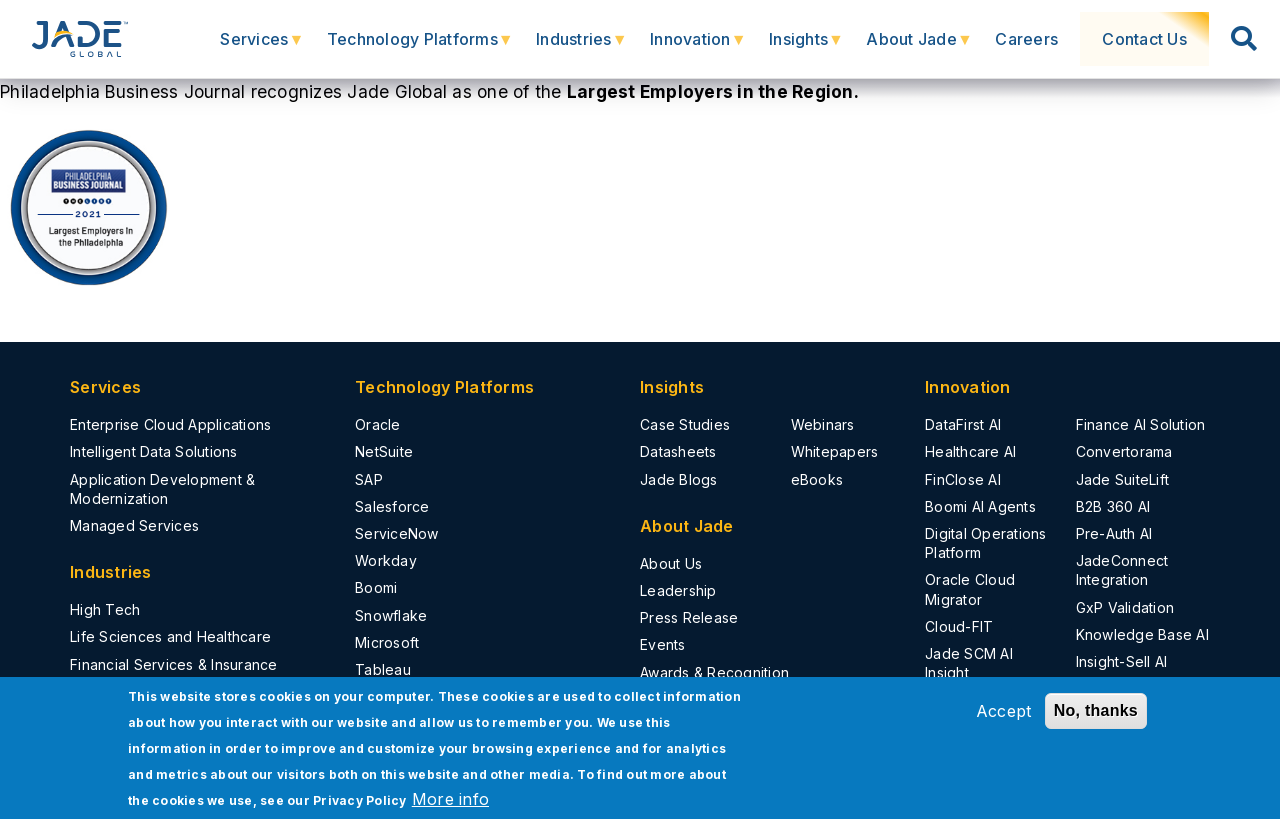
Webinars (823, 424)
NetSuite (384, 451)
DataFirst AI (963, 424)
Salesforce (392, 506)
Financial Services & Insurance (174, 664)
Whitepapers (835, 451)
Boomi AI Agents (980, 506)
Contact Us (1151, 39)
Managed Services (134, 525)
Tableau (383, 669)
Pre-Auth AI (1114, 533)
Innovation (699, 47)
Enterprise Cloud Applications (170, 424)
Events (663, 644)
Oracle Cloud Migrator (970, 589)
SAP (369, 479)
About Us (671, 563)
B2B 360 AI (1113, 506)
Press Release (689, 617)
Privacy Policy (360, 800)
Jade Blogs (679, 479)
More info (450, 799)
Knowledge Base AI (1142, 634)
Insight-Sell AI (1122, 661)
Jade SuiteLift (1123, 479)
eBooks (817, 479)
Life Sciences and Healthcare (170, 636)
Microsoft (387, 642)
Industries (583, 47)
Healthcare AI (970, 451)
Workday (386, 560)
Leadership (678, 590)
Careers (1038, 39)
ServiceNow (397, 533)
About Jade (920, 47)
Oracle (378, 424)
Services (263, 47)
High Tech (105, 609)
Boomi (376, 587)
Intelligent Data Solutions (154, 451)
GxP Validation (1125, 607)
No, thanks (1096, 710)
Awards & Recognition (714, 672)
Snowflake (391, 615)
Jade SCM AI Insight (969, 663)
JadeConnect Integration (1122, 570)
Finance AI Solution (1141, 424)
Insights (807, 47)
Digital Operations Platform (986, 543)
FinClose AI (963, 479)
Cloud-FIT (959, 626)
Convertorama (1124, 451)
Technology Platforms (421, 47)
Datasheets (678, 451)
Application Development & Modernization (162, 489)
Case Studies (685, 424)
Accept (1004, 711)
